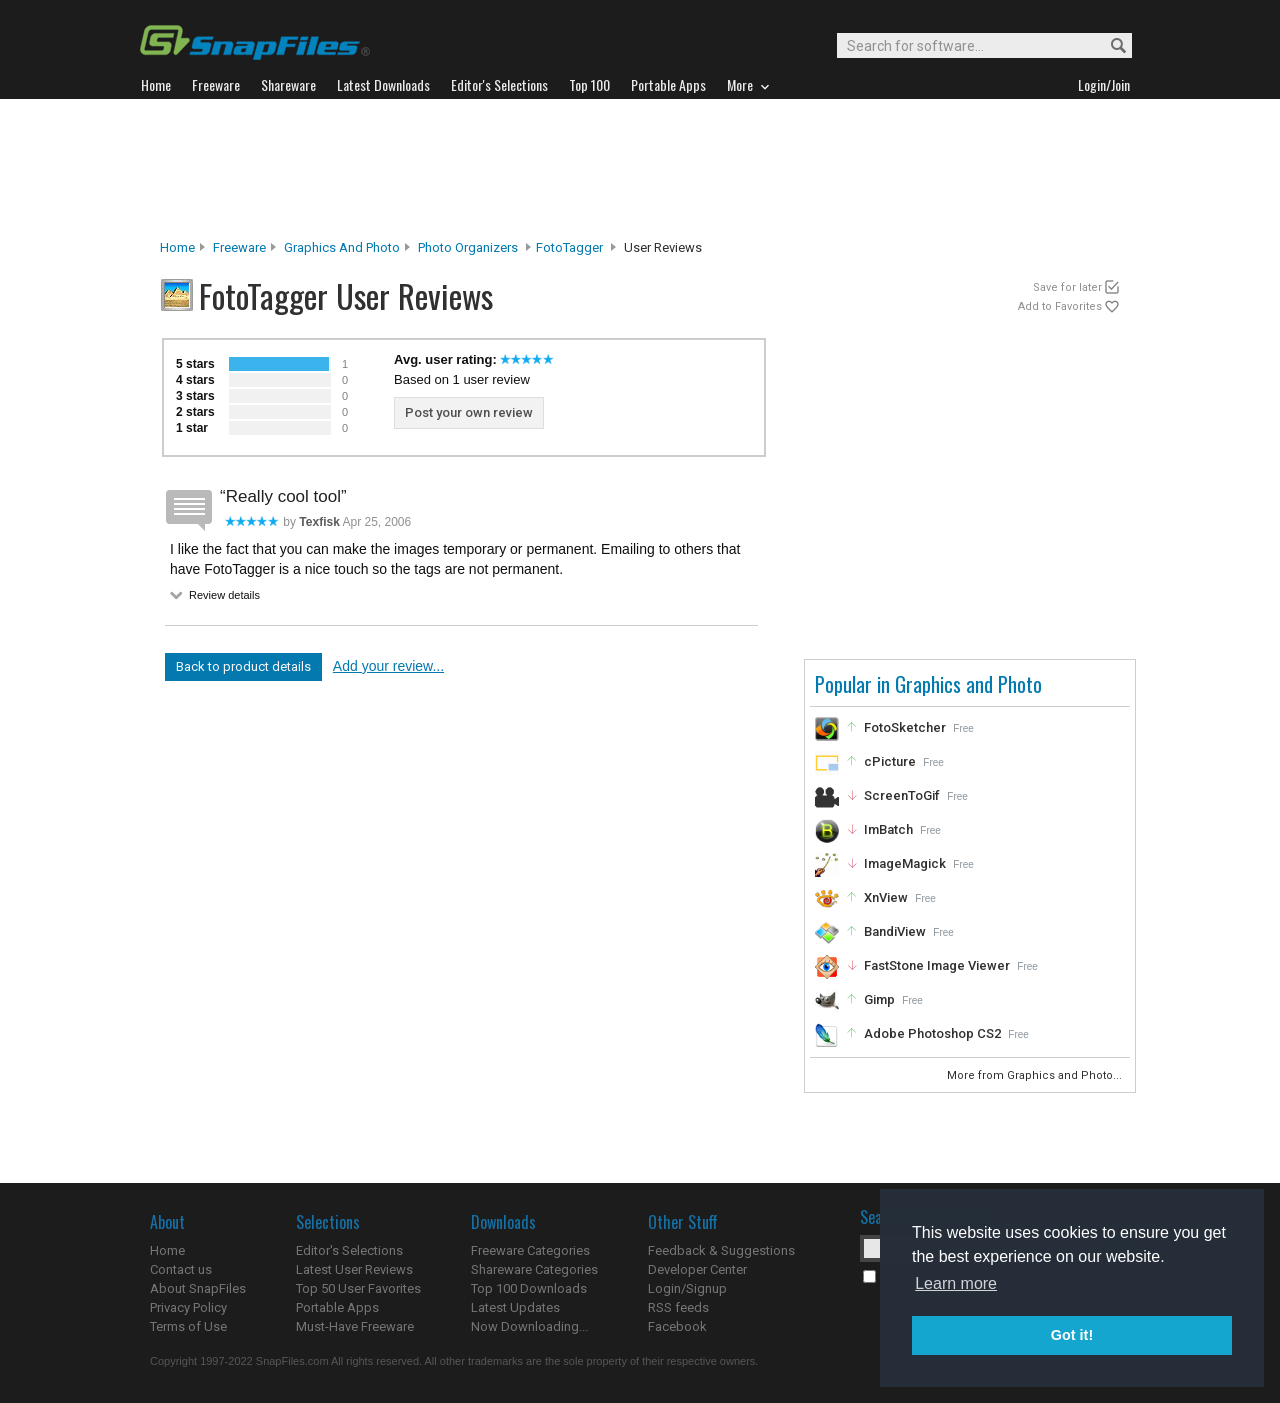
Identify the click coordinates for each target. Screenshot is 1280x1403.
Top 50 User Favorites (358, 1288)
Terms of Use (188, 1326)
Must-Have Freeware (355, 1326)
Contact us (181, 1269)
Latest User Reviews (354, 1269)
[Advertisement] (640, 169)
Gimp (879, 999)
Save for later (1067, 287)
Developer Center (697, 1269)
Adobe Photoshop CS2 (932, 1033)
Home (177, 247)
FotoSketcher (905, 727)
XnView (886, 897)
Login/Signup (687, 1288)
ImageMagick (905, 863)
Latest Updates (515, 1307)
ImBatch (888, 829)
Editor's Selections (349, 1250)
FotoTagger (569, 247)
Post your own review (469, 412)
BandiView (895, 931)
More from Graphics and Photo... (1036, 1075)
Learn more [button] (956, 1283)
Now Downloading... (529, 1326)
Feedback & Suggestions (721, 1250)
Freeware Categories (530, 1250)
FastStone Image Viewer (937, 965)
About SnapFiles (198, 1288)
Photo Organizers (468, 247)
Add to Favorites (1060, 306)
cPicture (890, 761)
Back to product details (243, 666)
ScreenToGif (902, 795)
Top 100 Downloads (529, 1288)
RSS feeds (678, 1307)
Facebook (677, 1326)
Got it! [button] (1072, 1335)
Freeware (239, 247)
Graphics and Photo (342, 247)
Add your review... (388, 666)
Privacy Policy (188, 1307)
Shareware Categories (534, 1269)
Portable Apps (337, 1307)
